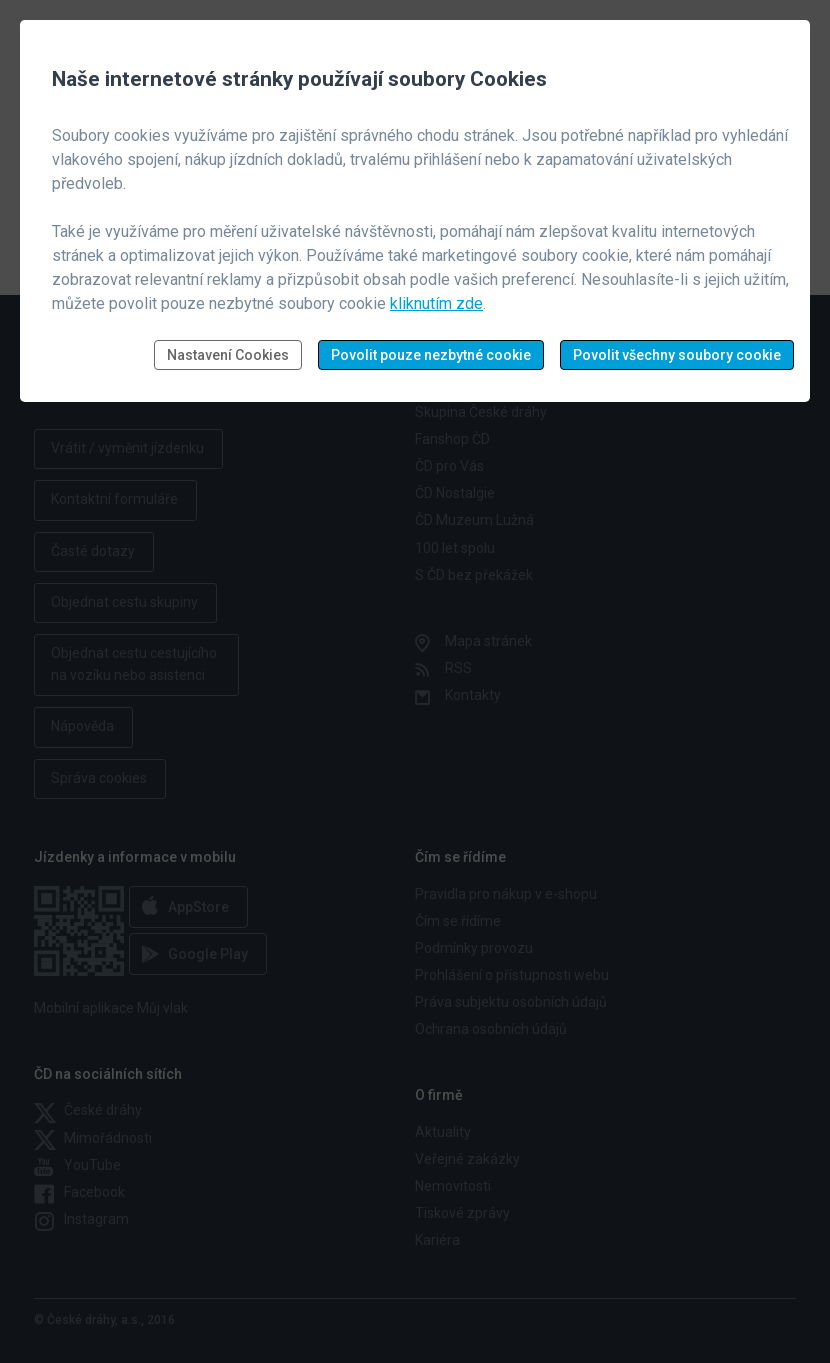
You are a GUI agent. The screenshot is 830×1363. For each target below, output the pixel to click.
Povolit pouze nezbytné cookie (431, 355)
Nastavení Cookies (228, 355)
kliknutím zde (436, 303)
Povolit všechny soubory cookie (677, 355)
